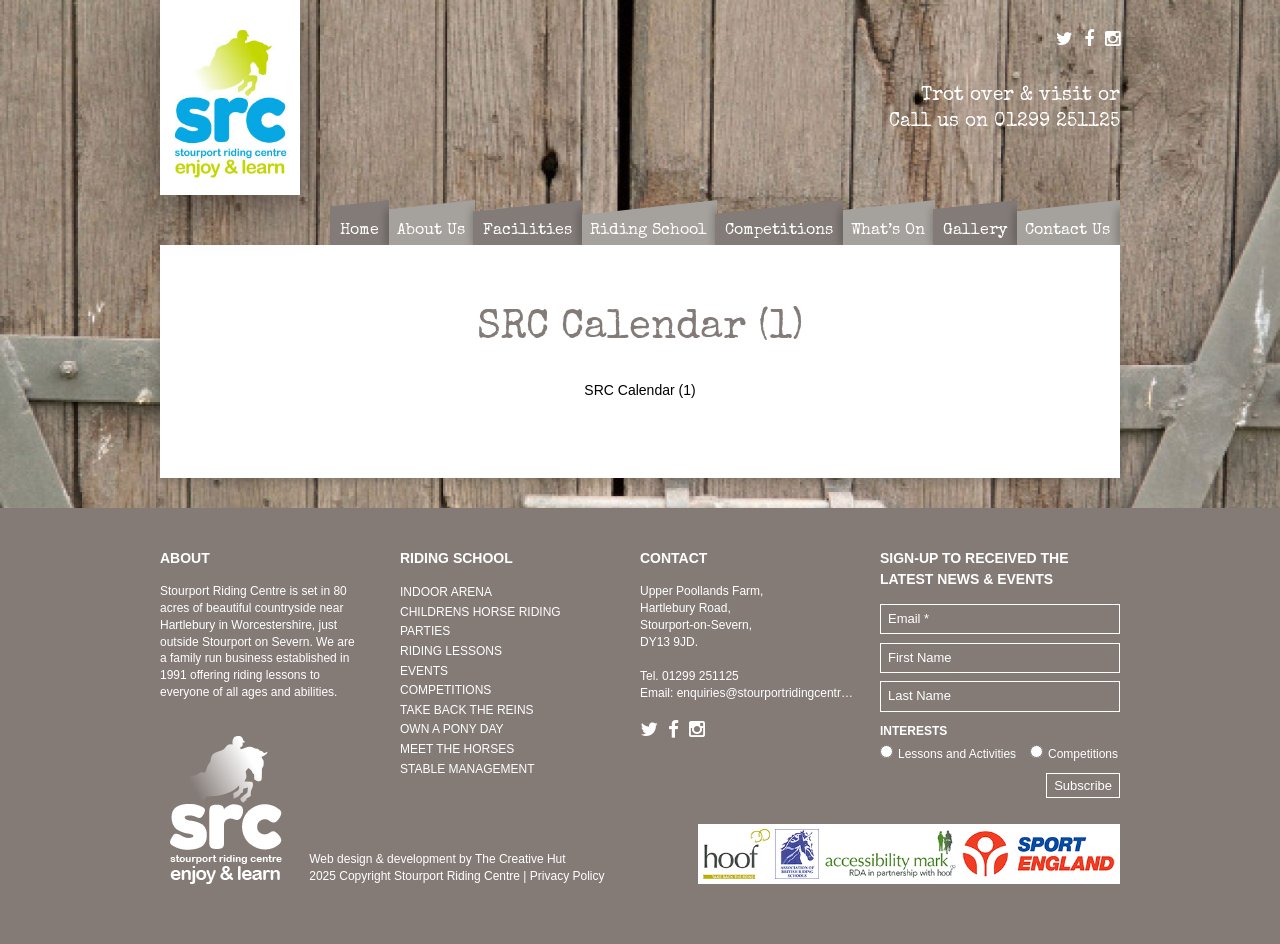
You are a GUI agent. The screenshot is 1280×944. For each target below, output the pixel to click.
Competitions (1083, 754)
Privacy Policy (567, 876)
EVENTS (424, 671)
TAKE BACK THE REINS (467, 710)
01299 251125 (1057, 120)
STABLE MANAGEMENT (467, 769)
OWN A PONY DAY (452, 729)
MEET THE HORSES (457, 749)
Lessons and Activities (957, 754)
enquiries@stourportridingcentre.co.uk (778, 693)
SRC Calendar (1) (639, 390)
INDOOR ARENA (446, 592)
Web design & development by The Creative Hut (437, 859)
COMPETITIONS (445, 690)
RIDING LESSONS (451, 651)
